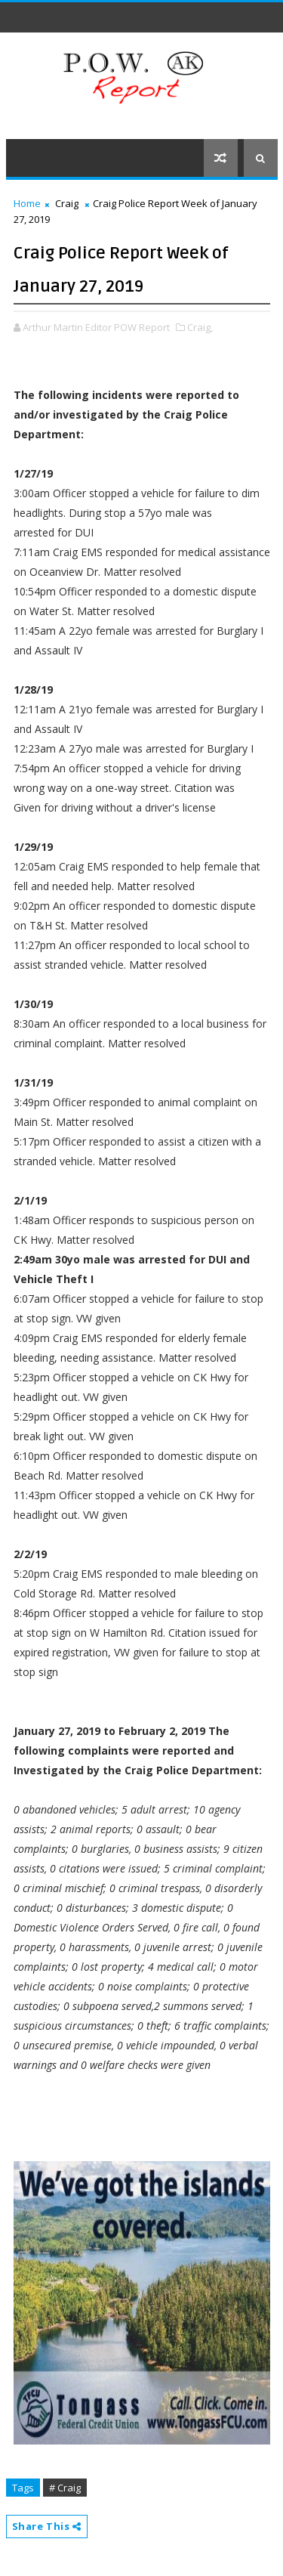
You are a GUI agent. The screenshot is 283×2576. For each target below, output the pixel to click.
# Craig (65, 2487)
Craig (66, 203)
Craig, (200, 327)
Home (27, 203)
